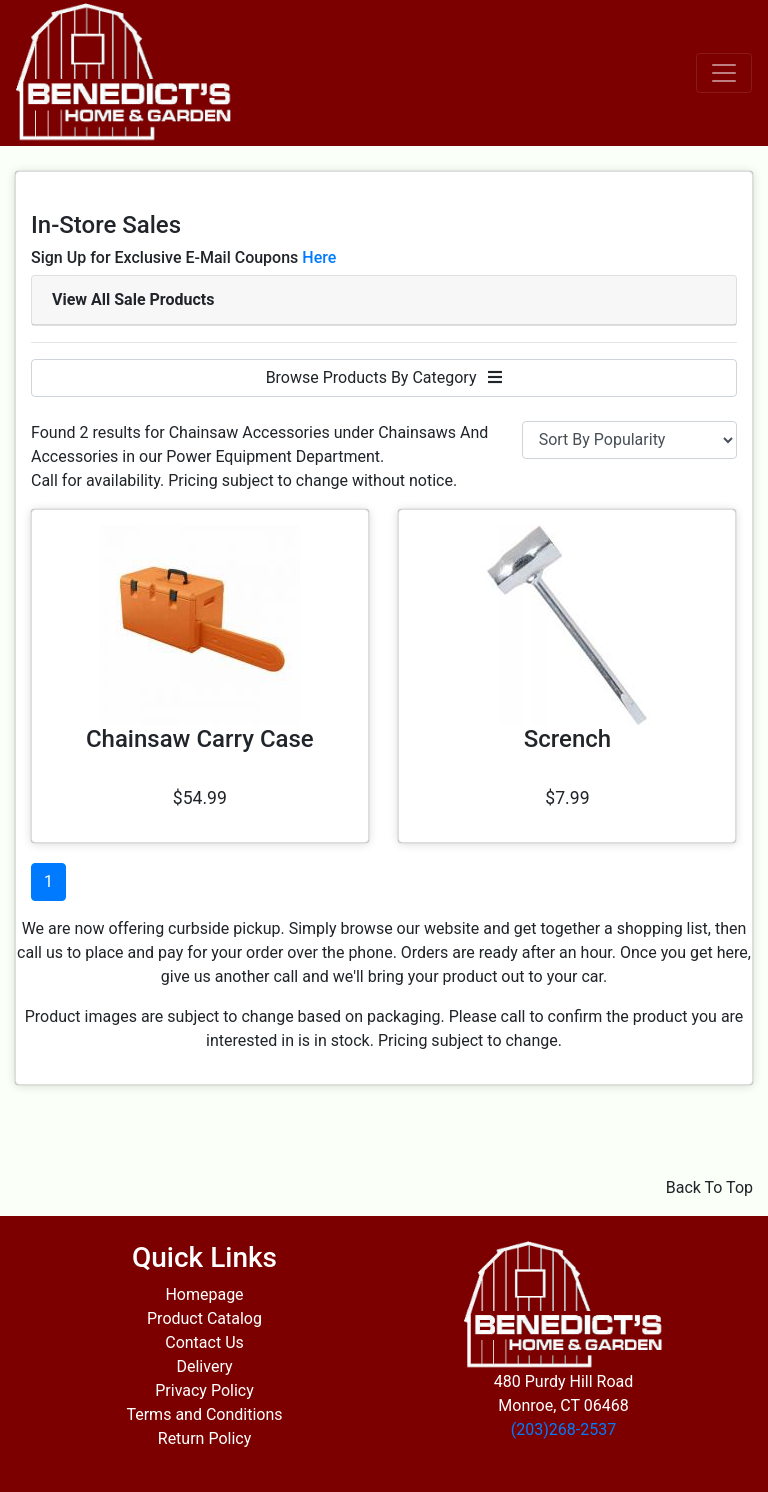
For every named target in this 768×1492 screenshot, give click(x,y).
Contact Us (204, 1342)
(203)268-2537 (563, 1429)
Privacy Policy (204, 1390)
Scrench (567, 739)
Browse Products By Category (384, 377)
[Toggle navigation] (724, 73)
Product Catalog (204, 1318)
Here (319, 257)
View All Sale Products (133, 299)
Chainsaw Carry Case (200, 739)
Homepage (204, 1294)
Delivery (204, 1366)
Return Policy (204, 1438)
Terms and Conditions (204, 1414)
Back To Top (709, 1187)
